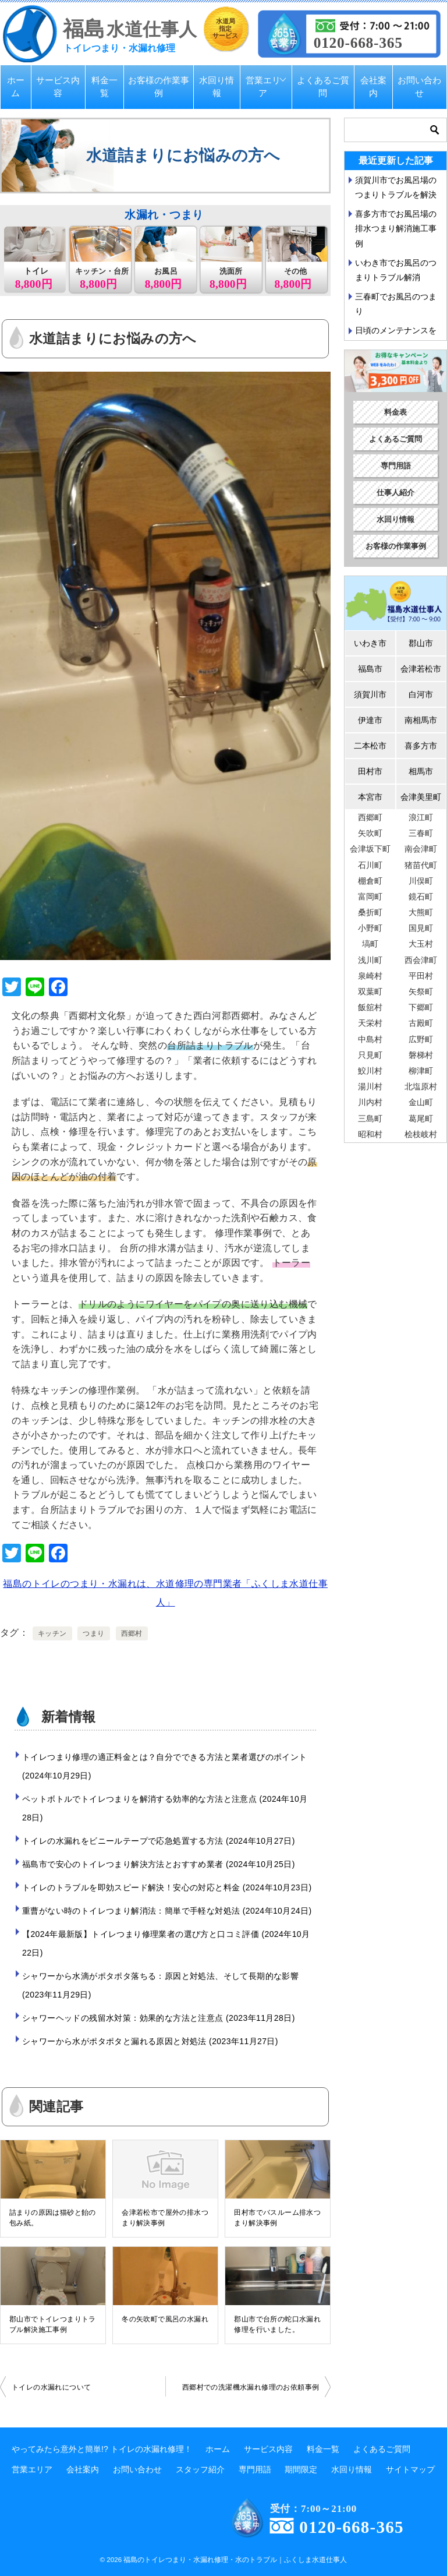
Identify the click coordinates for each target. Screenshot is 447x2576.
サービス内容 (58, 86)
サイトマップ (410, 2469)
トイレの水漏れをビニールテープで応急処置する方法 (158, 1840)
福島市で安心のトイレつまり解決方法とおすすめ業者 (158, 1864)
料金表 (395, 412)
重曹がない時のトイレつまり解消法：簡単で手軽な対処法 (167, 1910)
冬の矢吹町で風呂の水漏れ (165, 2319)
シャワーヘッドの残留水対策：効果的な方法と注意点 (158, 2018)
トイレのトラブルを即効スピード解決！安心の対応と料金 (167, 1887)
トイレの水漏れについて (51, 2387)
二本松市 (370, 745)
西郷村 (132, 1633)
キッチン (52, 1633)
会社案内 (373, 86)
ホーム (15, 86)
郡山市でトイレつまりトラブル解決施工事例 (52, 2324)
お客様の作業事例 (158, 86)
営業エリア (263, 86)
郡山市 (421, 643)
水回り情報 (216, 86)
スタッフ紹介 (200, 2469)
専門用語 (396, 465)
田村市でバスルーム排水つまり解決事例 (277, 2217)
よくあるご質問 (323, 86)
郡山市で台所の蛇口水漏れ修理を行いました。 (277, 2324)
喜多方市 (421, 745)
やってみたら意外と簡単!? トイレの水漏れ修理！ (102, 2449)
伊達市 (370, 720)
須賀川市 (370, 694)
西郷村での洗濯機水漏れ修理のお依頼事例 (251, 2387)
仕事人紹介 (395, 492)
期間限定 (301, 2469)
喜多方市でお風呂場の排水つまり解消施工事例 (396, 228)
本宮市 (370, 797)
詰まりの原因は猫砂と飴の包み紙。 (52, 2217)
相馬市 (421, 771)
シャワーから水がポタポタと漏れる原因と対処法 (150, 2041)
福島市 (370, 668)
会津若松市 (420, 668)
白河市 (421, 694)
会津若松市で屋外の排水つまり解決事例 (165, 2217)
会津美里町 (420, 797)
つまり (93, 1633)
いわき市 (370, 643)
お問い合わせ (419, 86)
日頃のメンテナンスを (396, 330)
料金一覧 (104, 86)
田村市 (370, 771)
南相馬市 (421, 720)
